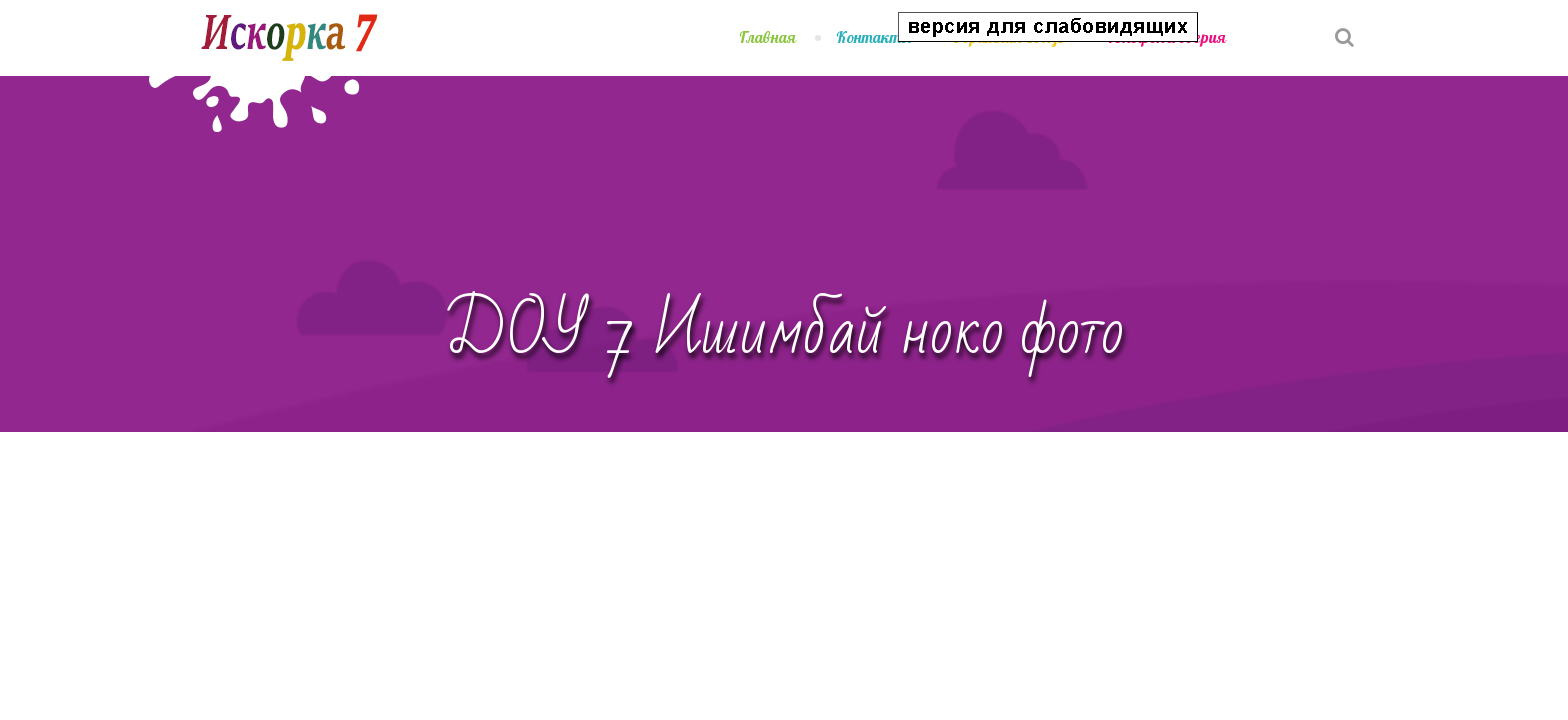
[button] (1286, 23)
